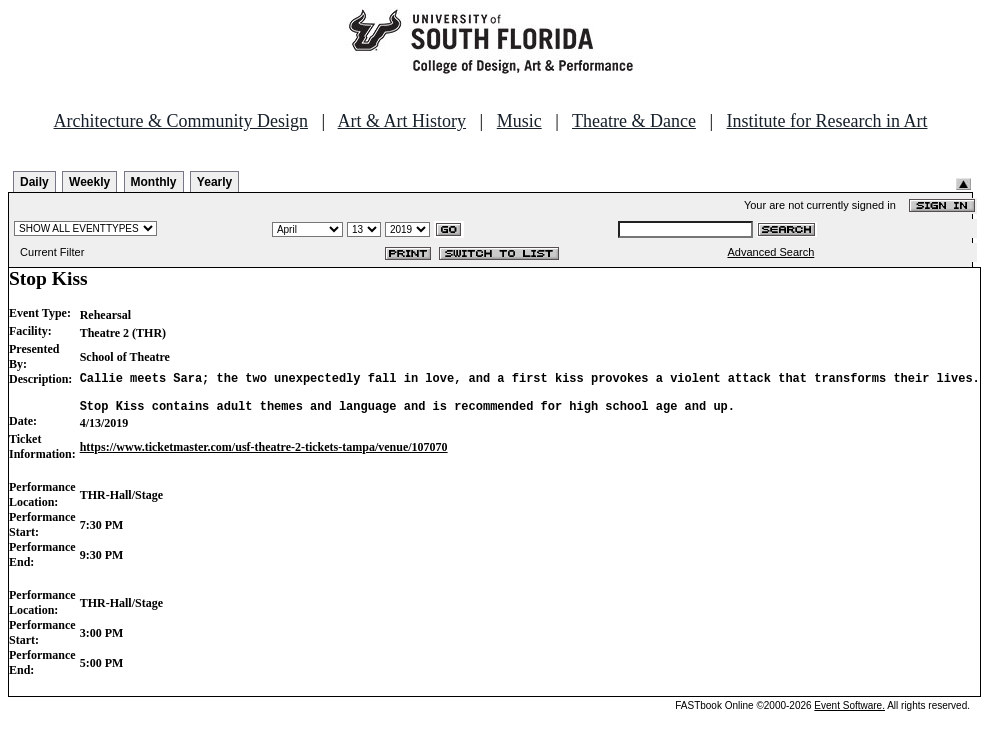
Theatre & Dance (634, 121)
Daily (34, 182)
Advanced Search (770, 252)
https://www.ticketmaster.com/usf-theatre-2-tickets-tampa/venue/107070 (264, 456)
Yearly (214, 182)
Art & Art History (402, 121)
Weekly (89, 182)
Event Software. (849, 714)
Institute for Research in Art (827, 121)
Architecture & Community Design (181, 121)
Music (519, 121)
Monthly (154, 182)
